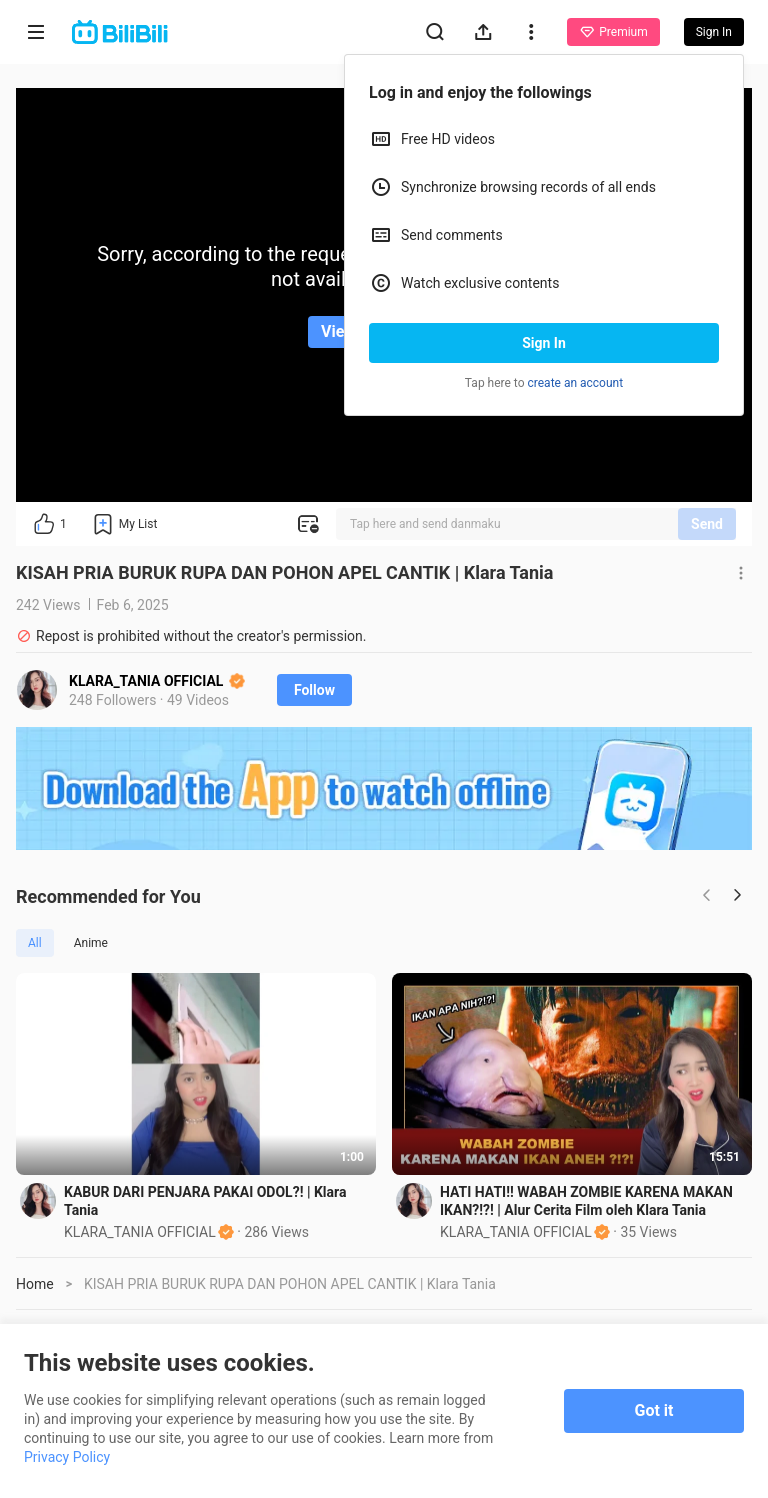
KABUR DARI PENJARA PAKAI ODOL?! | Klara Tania (205, 1201)
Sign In (544, 343)
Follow (314, 690)
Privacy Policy (67, 1457)
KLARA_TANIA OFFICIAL (157, 681)
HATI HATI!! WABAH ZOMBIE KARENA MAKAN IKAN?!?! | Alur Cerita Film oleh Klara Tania (586, 1201)
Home (35, 1284)
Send (707, 524)
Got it (654, 1410)
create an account (576, 383)
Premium (613, 32)
